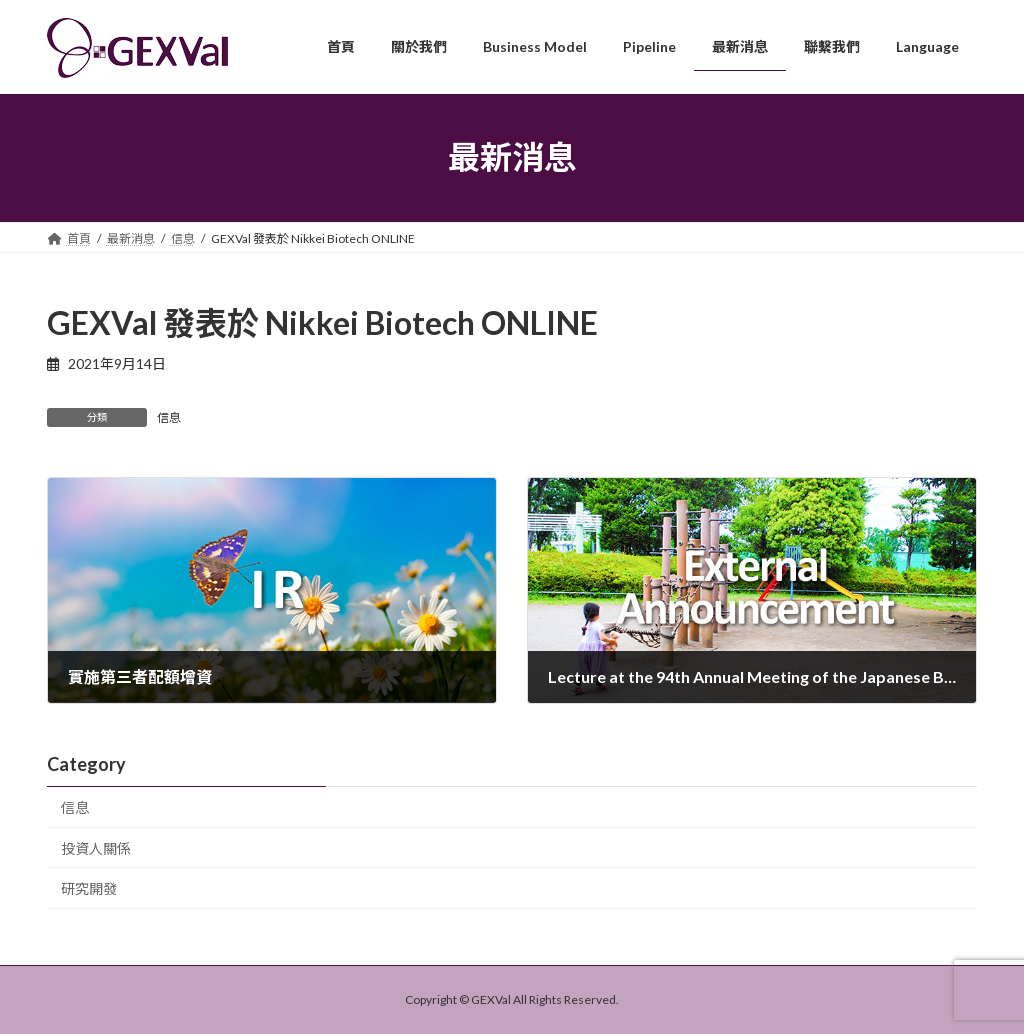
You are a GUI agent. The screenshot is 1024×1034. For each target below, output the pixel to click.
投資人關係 (96, 847)
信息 (169, 417)
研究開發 (89, 888)
